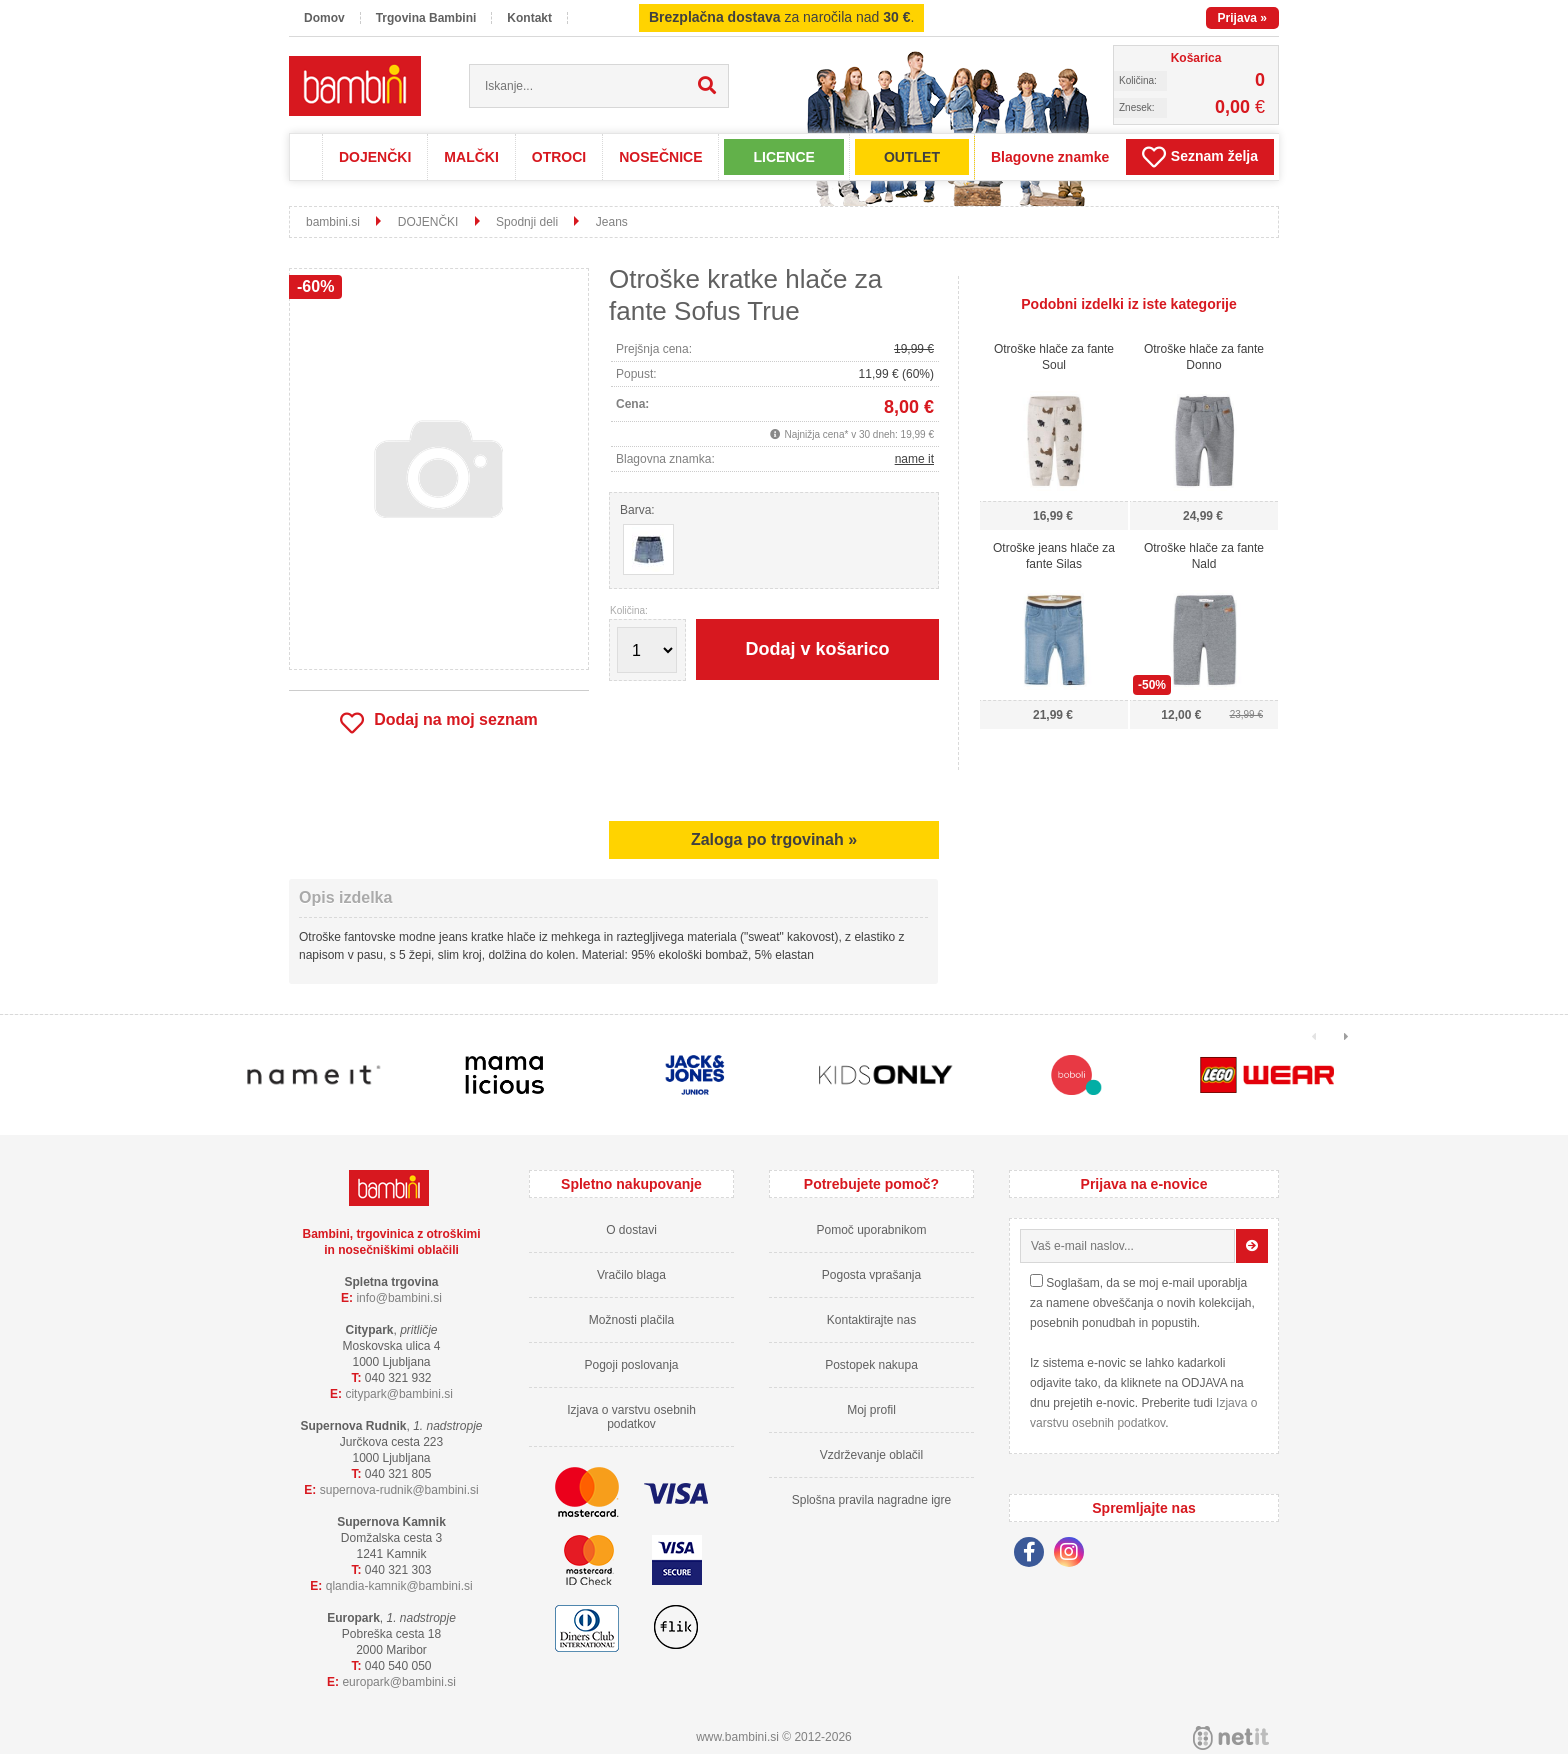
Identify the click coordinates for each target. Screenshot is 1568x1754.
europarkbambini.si (399, 1682)
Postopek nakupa (871, 1365)
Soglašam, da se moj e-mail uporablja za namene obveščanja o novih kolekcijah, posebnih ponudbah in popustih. (1142, 1303)
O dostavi (631, 1230)
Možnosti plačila (631, 1320)
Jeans (612, 222)
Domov (324, 18)
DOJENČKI (375, 157)
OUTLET (912, 157)
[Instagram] (1074, 1555)
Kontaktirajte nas (871, 1320)
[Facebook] (1034, 1555)
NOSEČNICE (660, 157)
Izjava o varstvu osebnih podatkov (631, 1417)
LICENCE (783, 157)
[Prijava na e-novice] (1252, 1246)
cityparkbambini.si (399, 1394)
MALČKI (471, 157)
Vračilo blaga (631, 1275)
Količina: (629, 611)
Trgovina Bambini (426, 18)
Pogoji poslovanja (631, 1365)
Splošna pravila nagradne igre (871, 1500)
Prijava (1242, 18)
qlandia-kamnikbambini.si (399, 1586)
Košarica (1196, 58)
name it (914, 459)
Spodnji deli (527, 222)
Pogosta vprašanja (871, 1275)
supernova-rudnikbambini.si (399, 1490)
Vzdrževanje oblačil (871, 1455)
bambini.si (333, 222)
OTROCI (559, 157)
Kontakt (529, 18)
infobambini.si (399, 1298)
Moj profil (871, 1410)
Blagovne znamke (1050, 157)
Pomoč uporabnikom (871, 1230)
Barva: (637, 510)
